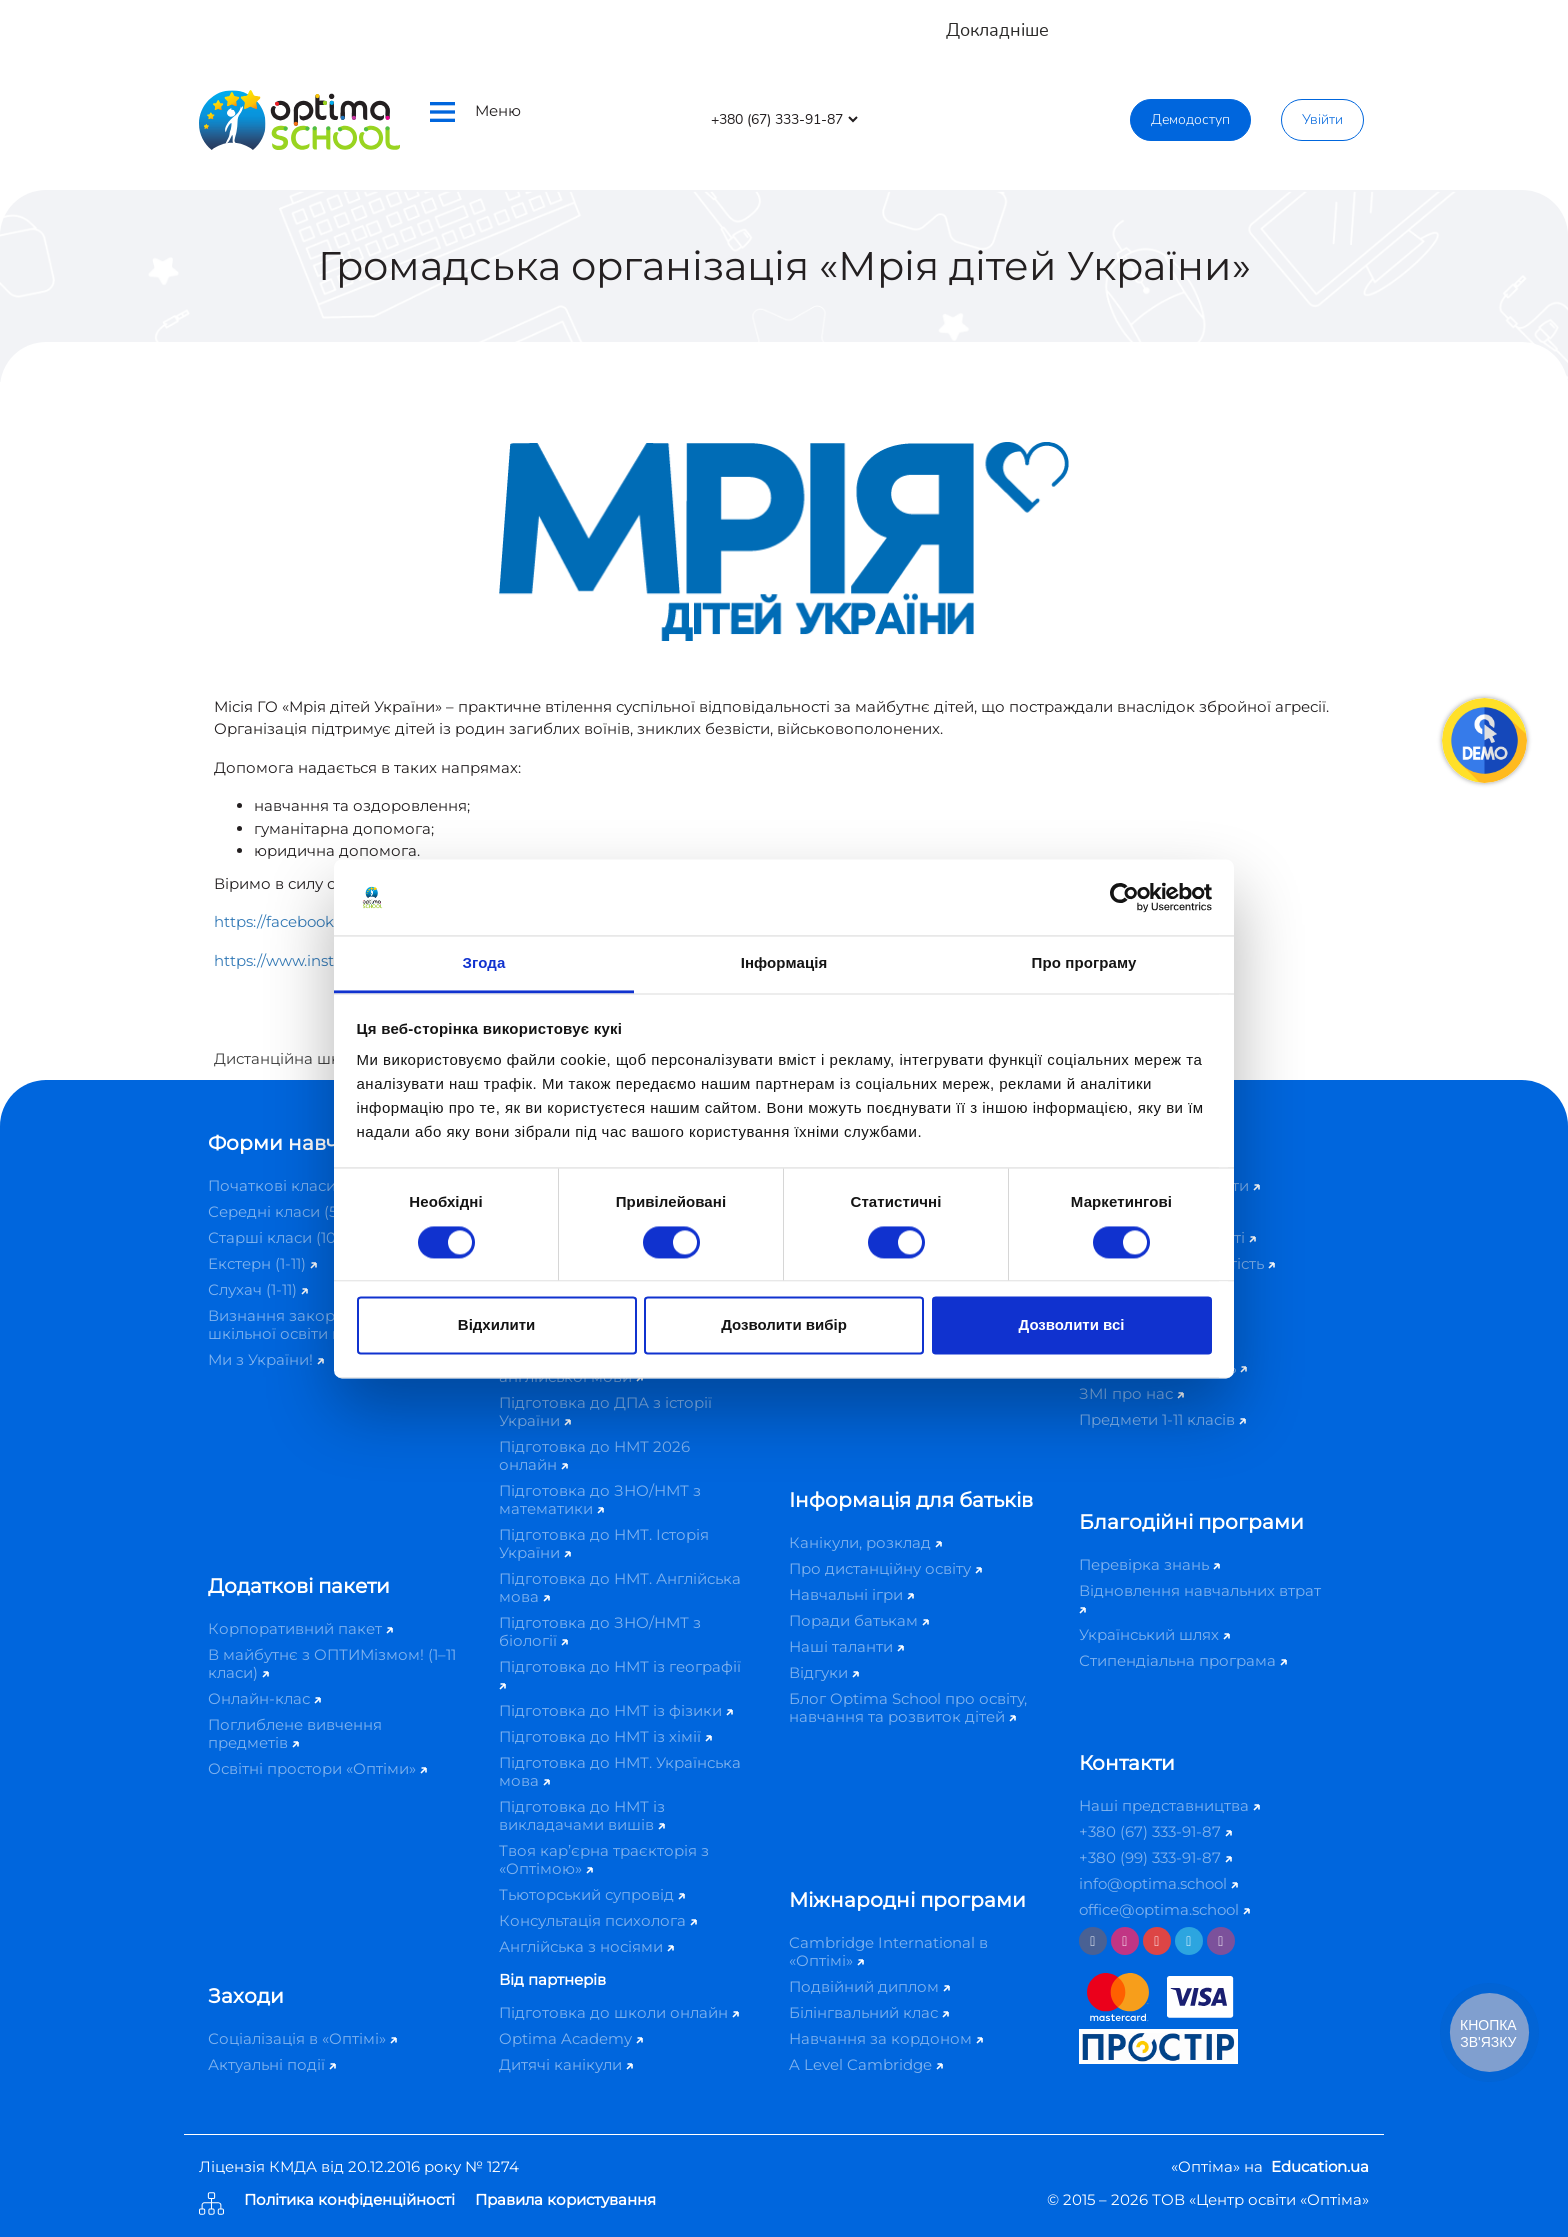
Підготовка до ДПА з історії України (605, 1411)
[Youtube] (1157, 1941)
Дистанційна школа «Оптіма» (327, 1058)
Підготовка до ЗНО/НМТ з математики (600, 1499)
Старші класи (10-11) (288, 1237)
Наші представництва (1169, 1805)
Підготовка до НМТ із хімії (605, 1736)
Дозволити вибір (784, 1325)
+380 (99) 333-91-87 (1155, 1857)
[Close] (1538, 20)
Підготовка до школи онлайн (619, 2012)
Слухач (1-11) (258, 1289)
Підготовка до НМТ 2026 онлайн (594, 1455)
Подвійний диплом (869, 1986)
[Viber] (1221, 1941)
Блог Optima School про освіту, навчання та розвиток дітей (908, 1707)
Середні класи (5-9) (288, 1211)
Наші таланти (846, 1646)
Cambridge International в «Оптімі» (888, 1951)
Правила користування (565, 2200)
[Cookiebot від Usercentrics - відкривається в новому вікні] (1124, 897)
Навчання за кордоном (886, 2038)
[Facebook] (1093, 1941)
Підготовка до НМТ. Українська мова (620, 1771)
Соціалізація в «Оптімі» (302, 2038)
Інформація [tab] (784, 963)
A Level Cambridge (866, 2064)
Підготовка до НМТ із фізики (616, 1710)
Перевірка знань (1149, 1564)
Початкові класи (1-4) (295, 1185)
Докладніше (997, 30)
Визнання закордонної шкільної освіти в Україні (309, 1324)
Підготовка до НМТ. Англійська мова (620, 1587)
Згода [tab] (484, 963)
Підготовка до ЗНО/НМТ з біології (600, 1631)
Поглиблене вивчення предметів (295, 1733)
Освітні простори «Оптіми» (317, 1768)
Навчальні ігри (851, 1594)
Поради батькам (859, 1620)
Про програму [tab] (1084, 963)
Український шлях (1154, 1634)
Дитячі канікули (566, 2064)
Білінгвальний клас (869, 2012)
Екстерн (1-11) (262, 1263)
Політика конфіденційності (349, 2200)
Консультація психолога (598, 1920)
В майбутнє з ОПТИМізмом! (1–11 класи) (332, 1663)
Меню (475, 111)
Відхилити (496, 1325)
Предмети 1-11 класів (1162, 1419)
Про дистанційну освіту (885, 1568)
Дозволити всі (1072, 1325)
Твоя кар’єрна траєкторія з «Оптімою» (604, 1859)
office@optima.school (1164, 1909)
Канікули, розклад (865, 1542)
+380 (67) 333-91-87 (1155, 1831)
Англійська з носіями (586, 1946)
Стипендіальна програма (1183, 1660)
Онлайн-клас (264, 1698)
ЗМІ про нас (1131, 1393)
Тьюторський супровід (592, 1894)
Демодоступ (1190, 119)
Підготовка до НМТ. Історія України (604, 1543)
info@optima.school (1158, 1883)
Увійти (1322, 119)
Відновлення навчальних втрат (1200, 1597)
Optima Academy (571, 2038)
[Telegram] (1189, 1941)
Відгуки (824, 1672)
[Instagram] (1125, 1941)
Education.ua (1320, 2166)
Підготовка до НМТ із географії (620, 1673)
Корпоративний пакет (300, 1628)
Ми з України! (266, 1359)
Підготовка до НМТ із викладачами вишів (582, 1815)
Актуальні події (272, 2064)
